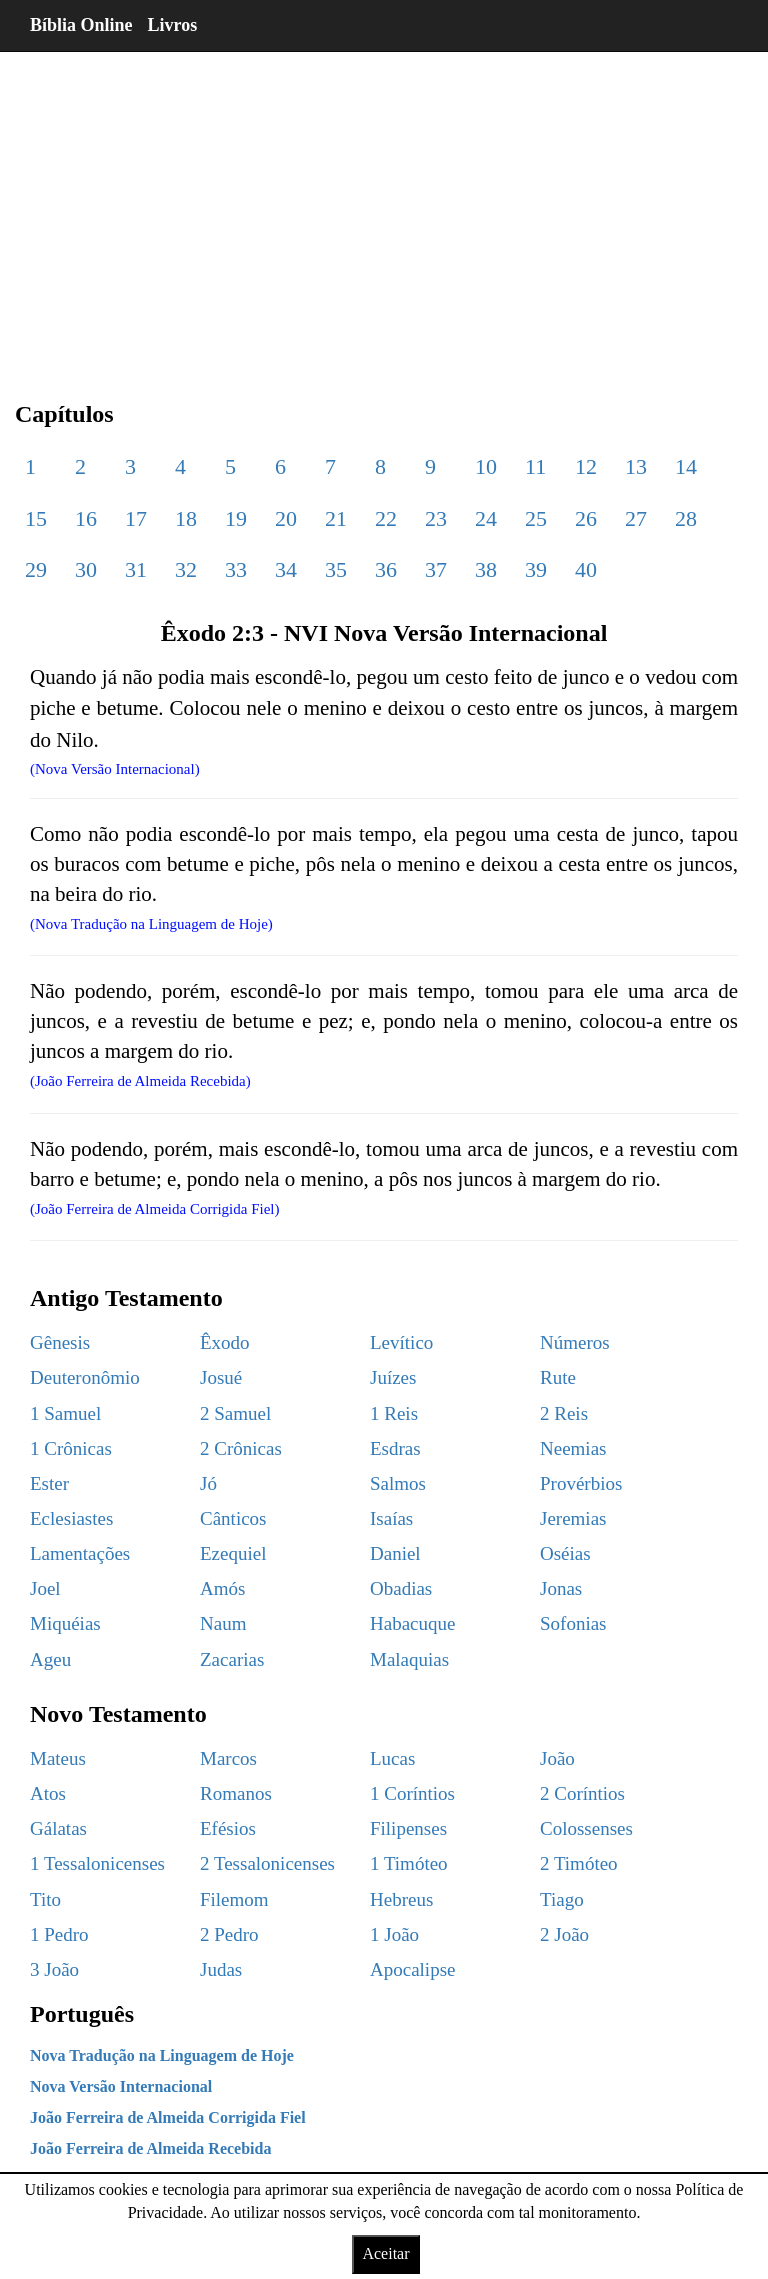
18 (186, 518)
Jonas (561, 1588)
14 (686, 466)
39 (536, 569)
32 (186, 569)
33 (236, 569)
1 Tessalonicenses (97, 1863)
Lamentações (80, 1553)
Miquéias (65, 1623)
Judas (221, 1969)
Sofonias (573, 1623)
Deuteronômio (85, 1377)
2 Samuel (235, 1413)
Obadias (401, 1588)
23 (436, 518)
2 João (564, 1934)
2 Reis (564, 1413)
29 (36, 569)
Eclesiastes (71, 1518)
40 (586, 569)
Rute (558, 1377)
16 (86, 518)
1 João (394, 1934)
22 (386, 518)
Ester (49, 1483)
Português (82, 2014)
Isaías (391, 1518)
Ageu (50, 1659)
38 (486, 569)
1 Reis (394, 1413)
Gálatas (58, 1828)
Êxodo (225, 1342)
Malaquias (409, 1659)
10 (486, 466)
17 (136, 518)
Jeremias (573, 1518)
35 (336, 569)
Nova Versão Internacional (121, 2086)
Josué (221, 1377)
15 (36, 518)
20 (286, 518)
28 (686, 518)
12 (586, 466)
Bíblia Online (81, 25)
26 (586, 518)
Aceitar (385, 2253)
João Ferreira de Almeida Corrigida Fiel (168, 2117)
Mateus (58, 1758)
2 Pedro (229, 1934)
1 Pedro (59, 1934)
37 (436, 569)
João (557, 1758)
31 (136, 569)
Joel (45, 1588)
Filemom (234, 1899)
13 (636, 466)
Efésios (228, 1828)
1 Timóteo (409, 1863)
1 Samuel (65, 1413)
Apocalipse (412, 1969)
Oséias (565, 1553)
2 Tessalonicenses (267, 1863)
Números (575, 1342)
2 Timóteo (579, 1863)
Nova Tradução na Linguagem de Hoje (162, 2055)
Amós (222, 1588)
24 (486, 518)
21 (336, 518)
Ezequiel (233, 1553)
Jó (208, 1483)
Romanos (236, 1793)
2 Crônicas (241, 1448)
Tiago (562, 1899)
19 (236, 518)
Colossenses (586, 1828)
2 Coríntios (582, 1793)
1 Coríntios (412, 1793)
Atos (48, 1793)
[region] (384, 210)
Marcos (228, 1758)
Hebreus (401, 1899)
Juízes (393, 1377)
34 (286, 569)
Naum (223, 1623)
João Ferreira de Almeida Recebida (150, 2148)
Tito (45, 1899)
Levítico (401, 1342)
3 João (54, 1969)
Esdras (395, 1448)
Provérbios (581, 1483)
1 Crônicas (71, 1448)
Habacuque (412, 1623)
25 (536, 518)
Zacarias (232, 1659)
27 (636, 518)
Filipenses (408, 1828)
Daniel (395, 1553)
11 (535, 466)
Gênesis (60, 1342)
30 (86, 569)
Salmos (398, 1483)
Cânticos (233, 1518)
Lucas (392, 1758)
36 (386, 569)
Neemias (573, 1448)
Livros (173, 25)
